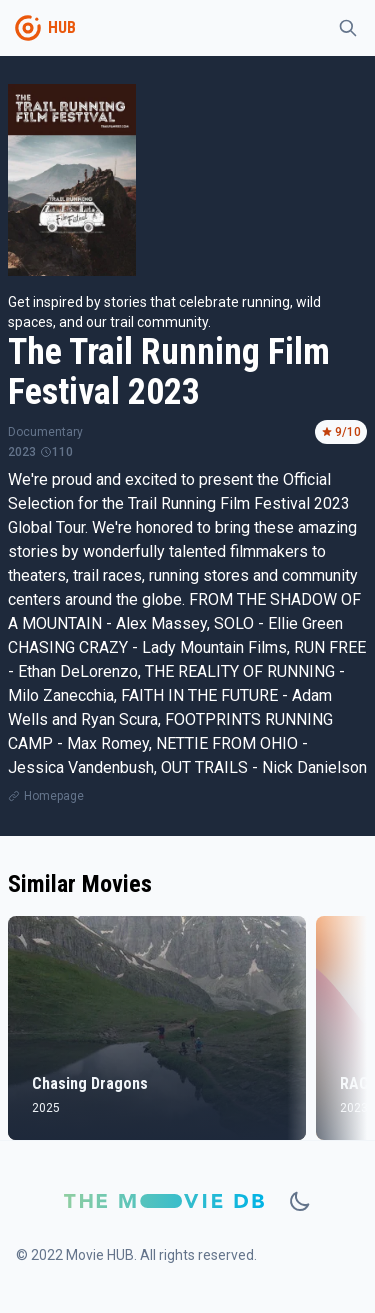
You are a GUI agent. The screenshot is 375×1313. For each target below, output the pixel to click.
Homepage (54, 796)
